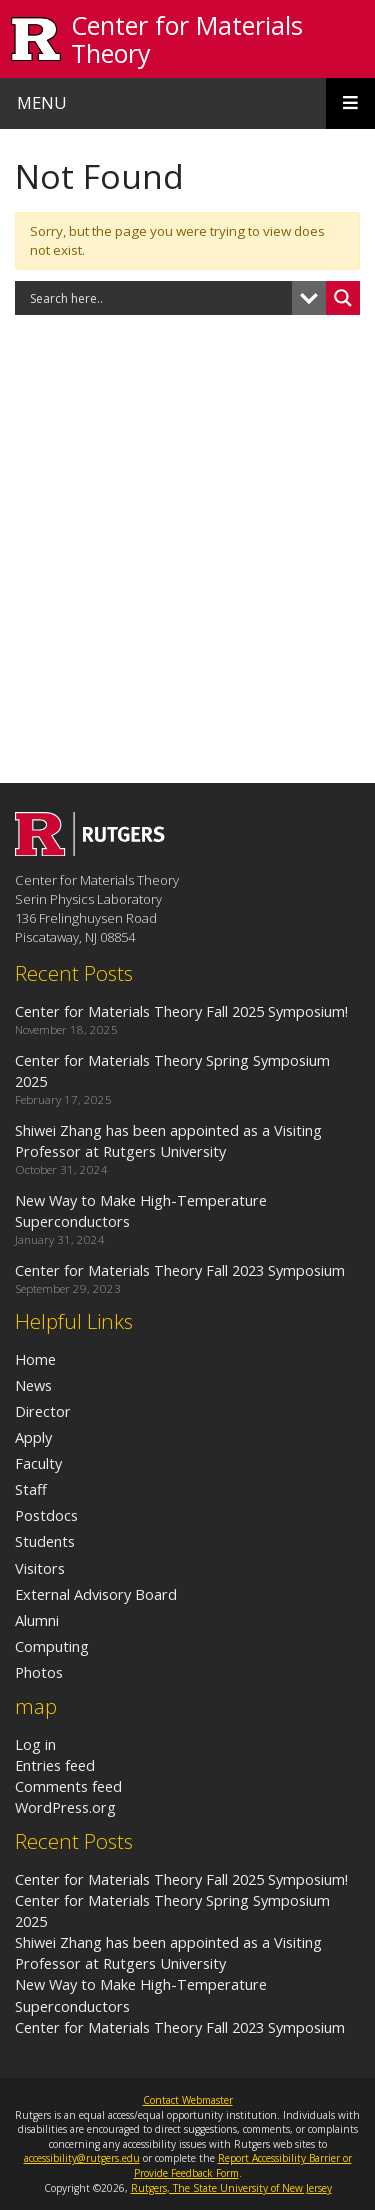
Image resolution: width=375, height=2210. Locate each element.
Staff (31, 1489)
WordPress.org (65, 1807)
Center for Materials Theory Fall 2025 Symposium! (181, 1879)
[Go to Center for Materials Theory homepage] (90, 850)
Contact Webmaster (188, 2100)
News (33, 1385)
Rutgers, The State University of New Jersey (231, 2188)
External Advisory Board (96, 1594)
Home (35, 1359)
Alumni (37, 1620)
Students (45, 1541)
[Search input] (158, 298)
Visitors (40, 1568)
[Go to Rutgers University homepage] (36, 39)
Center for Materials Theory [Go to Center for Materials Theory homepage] (187, 39)
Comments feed (68, 1786)
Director (43, 1411)
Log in (35, 1744)
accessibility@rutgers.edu (82, 2158)
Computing (52, 1646)
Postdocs (46, 1515)
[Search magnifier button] (343, 298)
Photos (39, 1672)
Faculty (38, 1463)
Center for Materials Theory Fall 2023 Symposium (180, 2027)
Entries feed (55, 1765)
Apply (33, 1437)
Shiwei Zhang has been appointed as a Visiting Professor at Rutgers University (168, 1952)
